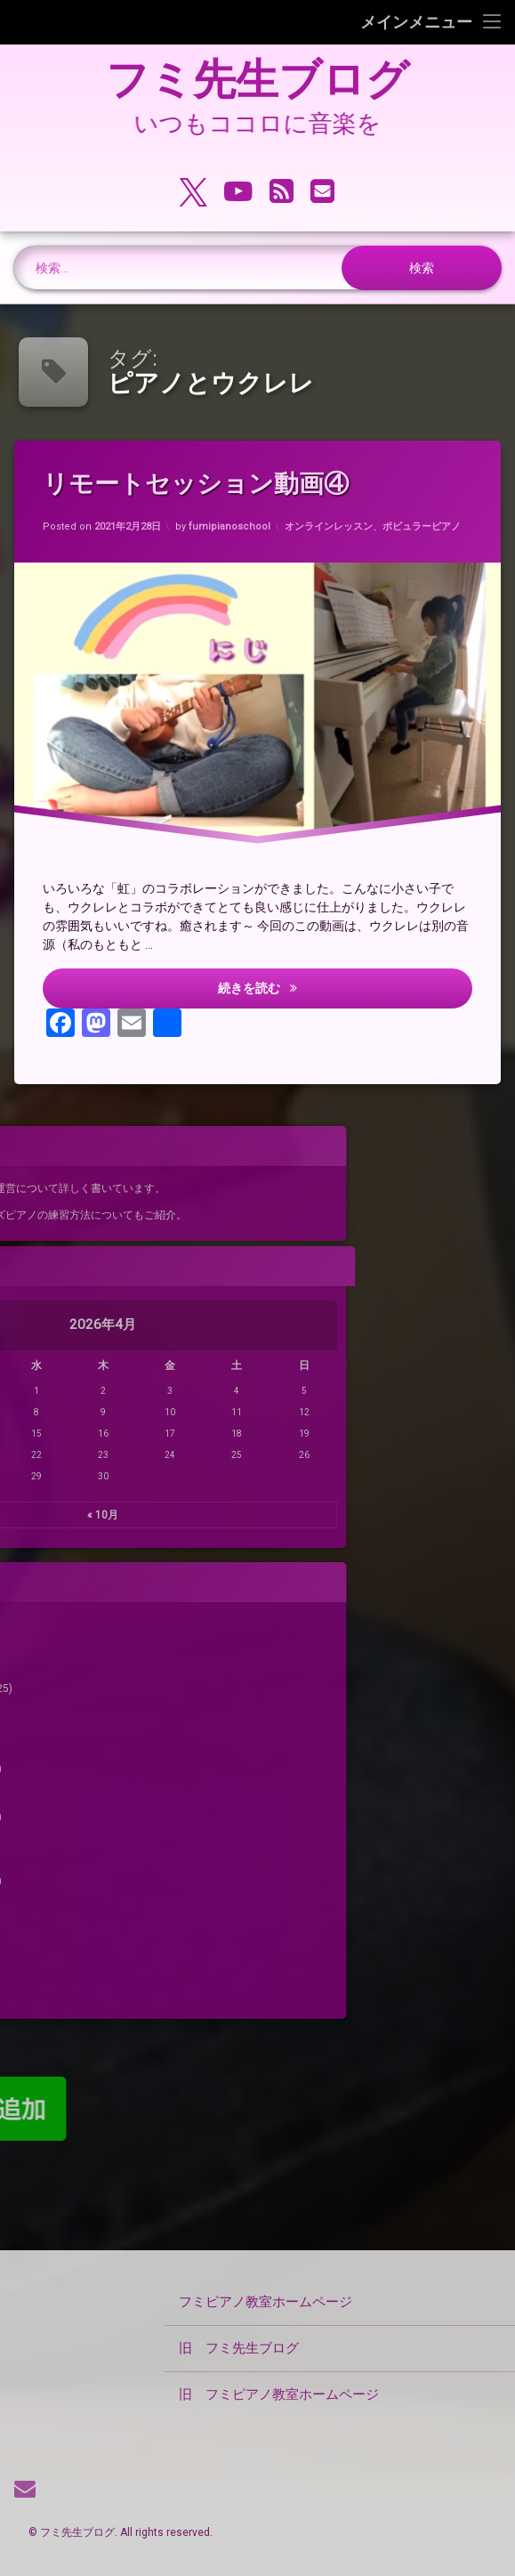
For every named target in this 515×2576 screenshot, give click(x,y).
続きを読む (329, 991)
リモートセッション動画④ (202, 486)
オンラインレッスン (330, 522)
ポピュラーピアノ (428, 515)
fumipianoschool (230, 528)
